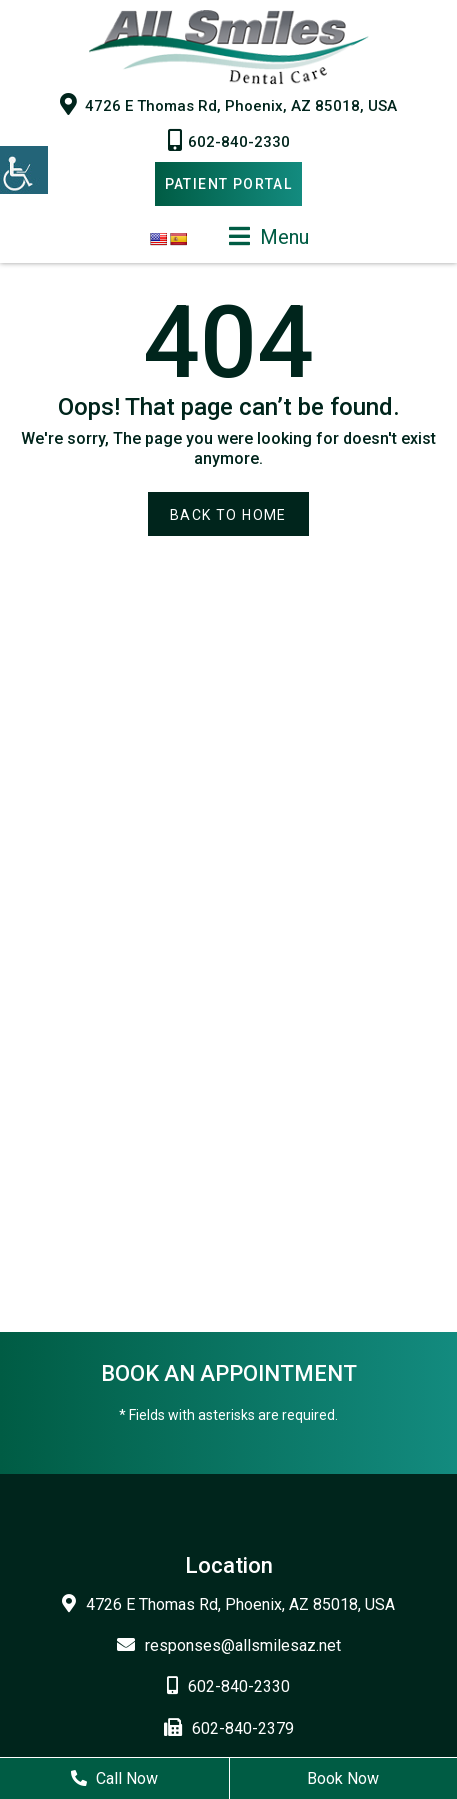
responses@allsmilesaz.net (229, 1645)
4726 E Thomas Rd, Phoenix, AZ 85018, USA (228, 104)
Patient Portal (229, 184)
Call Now (114, 1778)
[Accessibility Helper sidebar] (24, 170)
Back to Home (228, 515)
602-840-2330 (229, 140)
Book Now (343, 1778)
